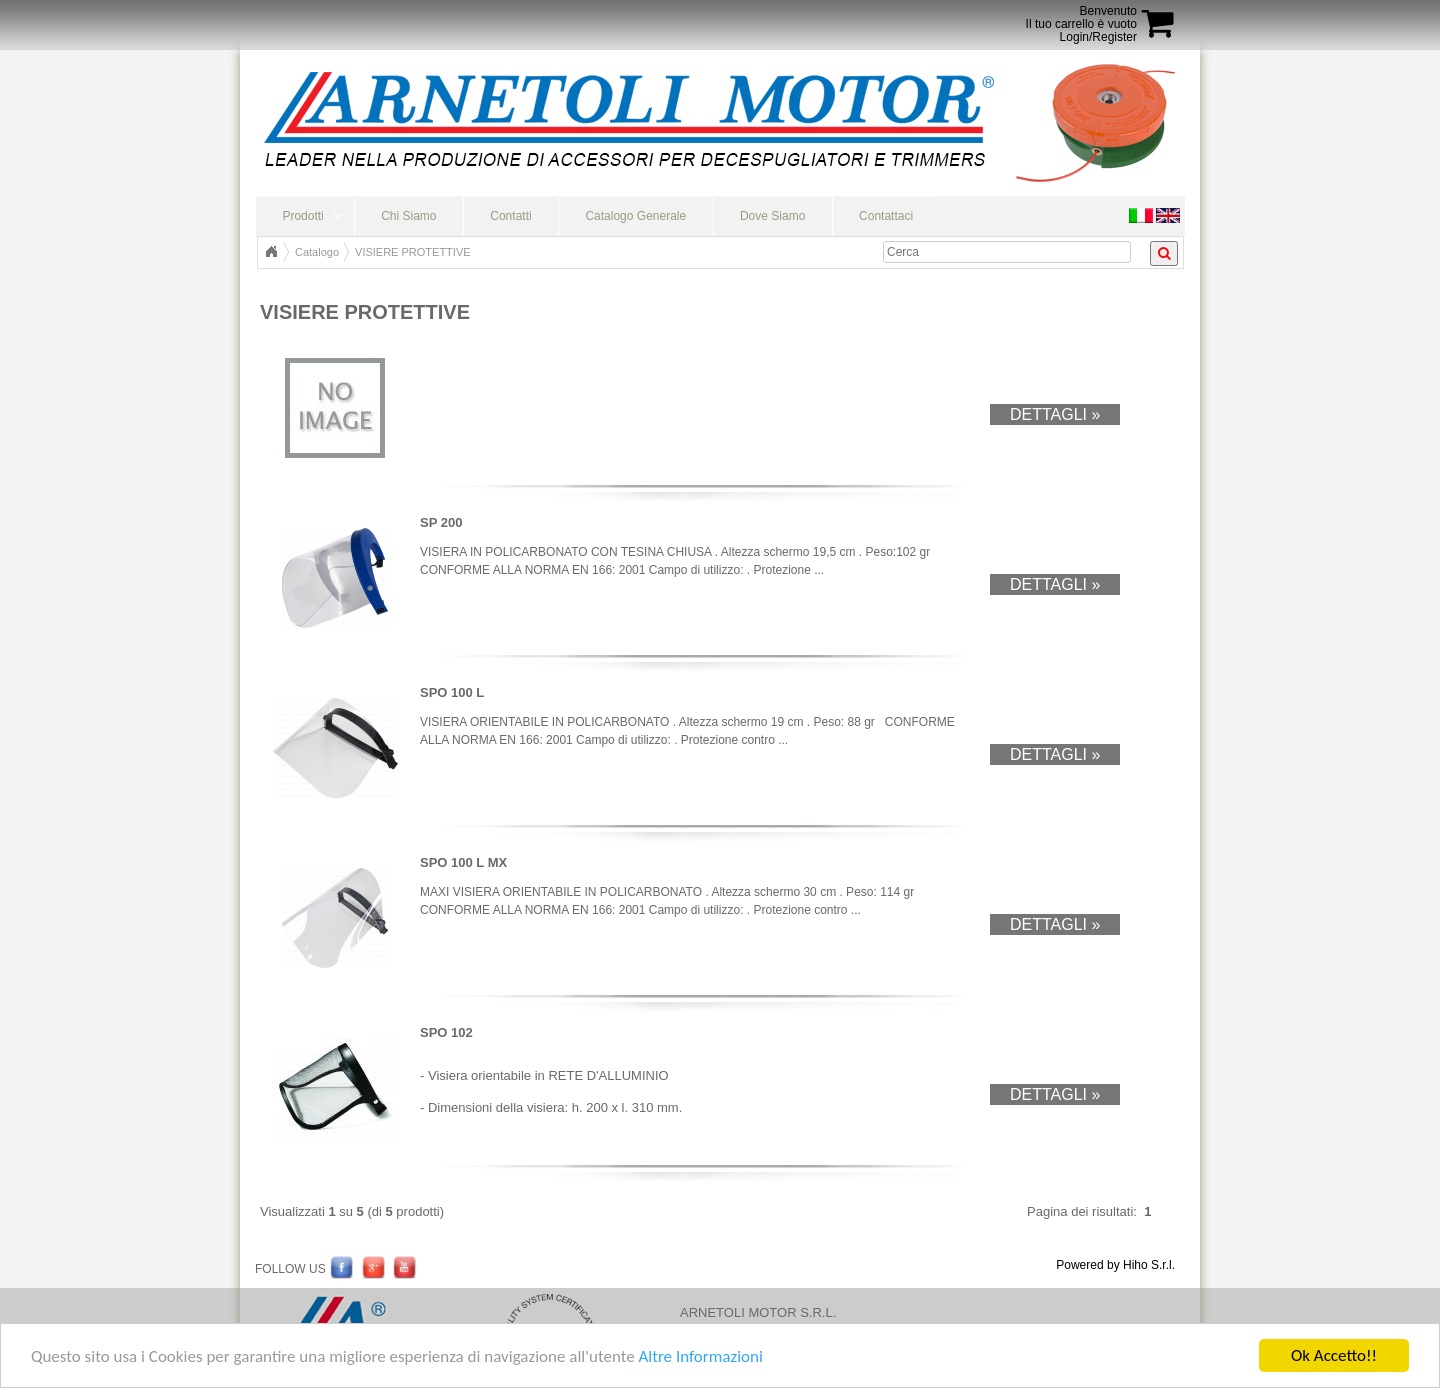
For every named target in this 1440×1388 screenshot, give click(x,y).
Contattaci (886, 216)
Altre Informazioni (700, 1357)
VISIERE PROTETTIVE (413, 252)
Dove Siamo (772, 216)
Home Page (271, 252)
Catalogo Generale (635, 216)
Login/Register (1098, 37)
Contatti (510, 216)
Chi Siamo (408, 216)
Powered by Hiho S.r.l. (1115, 1265)
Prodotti (302, 216)
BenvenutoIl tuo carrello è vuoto (1081, 17)
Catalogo (317, 252)
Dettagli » (1055, 414)
